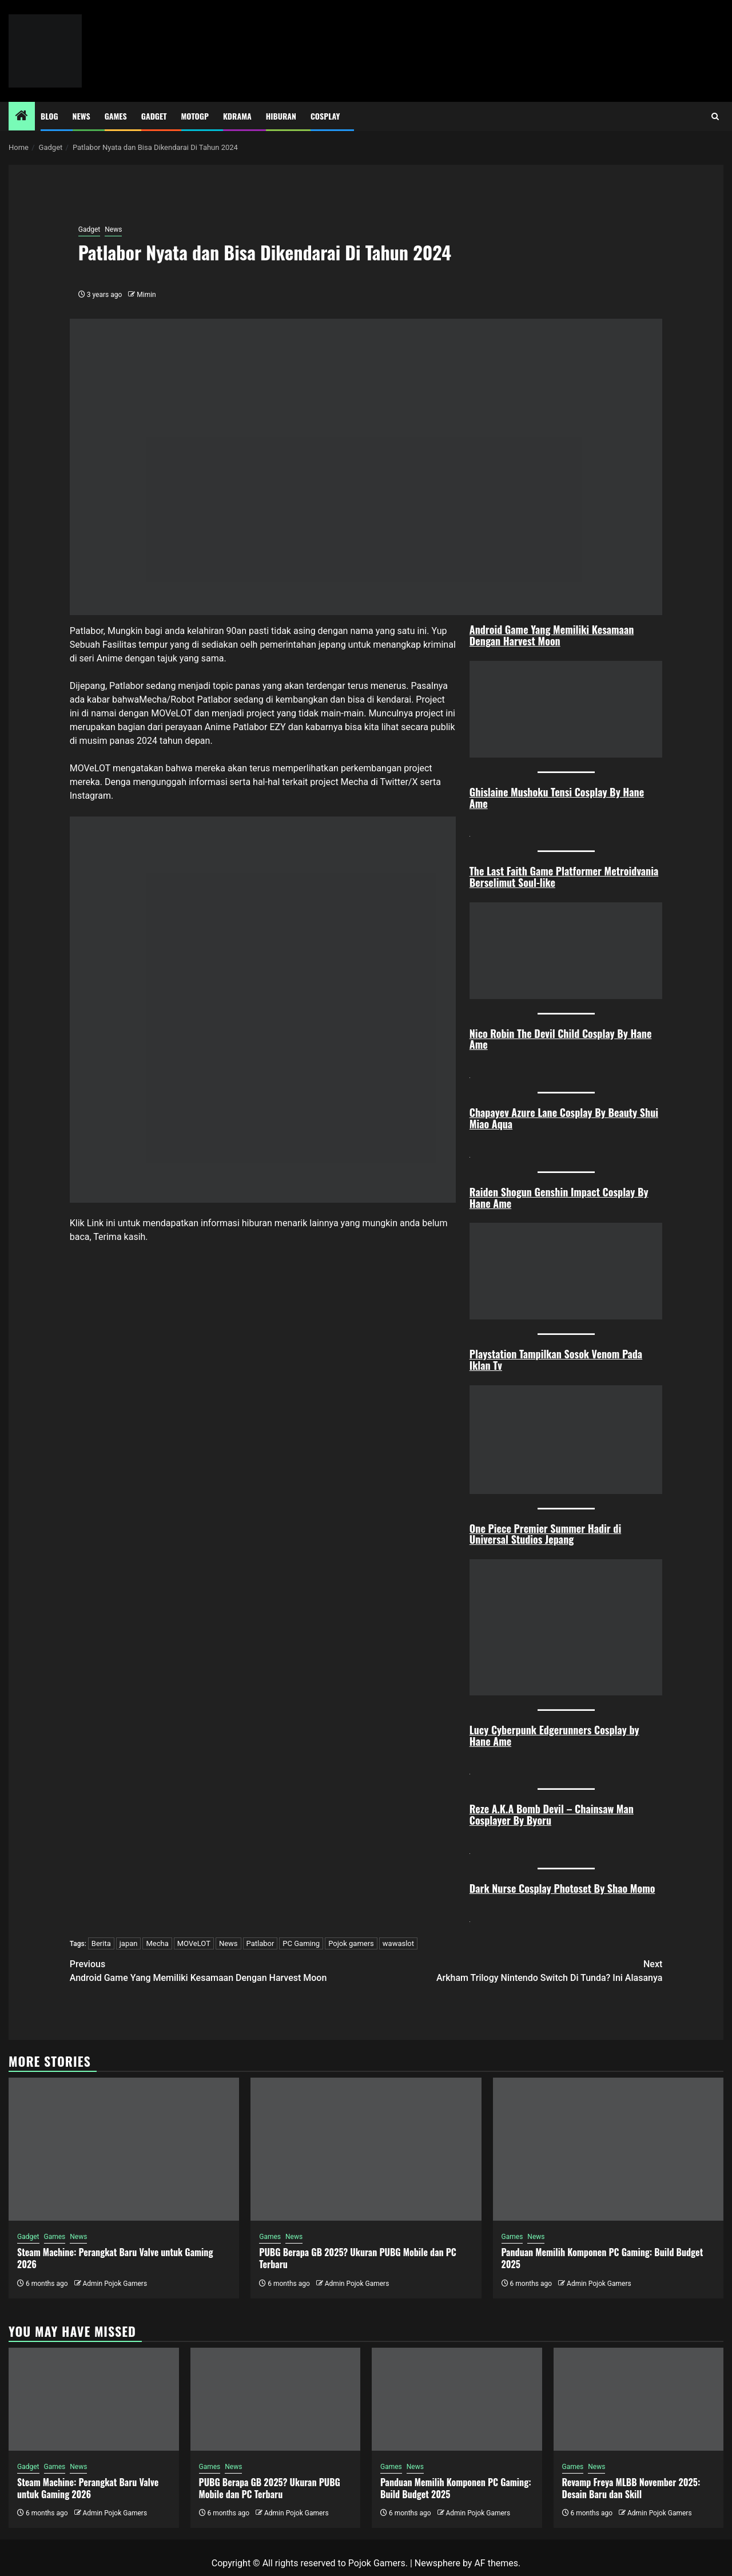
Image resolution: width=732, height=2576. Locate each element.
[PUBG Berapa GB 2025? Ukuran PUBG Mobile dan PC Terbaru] (365, 2149)
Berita (101, 1943)
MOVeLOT (171, 713)
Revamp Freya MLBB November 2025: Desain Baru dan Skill (631, 2488)
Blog (49, 116)
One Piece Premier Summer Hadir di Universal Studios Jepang (545, 1534)
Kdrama (237, 116)
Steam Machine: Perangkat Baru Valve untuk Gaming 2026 (115, 2258)
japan (129, 1943)
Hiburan (281, 116)
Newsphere (437, 2563)
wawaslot (398, 1943)
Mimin (146, 295)
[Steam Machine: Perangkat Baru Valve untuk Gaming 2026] (124, 2149)
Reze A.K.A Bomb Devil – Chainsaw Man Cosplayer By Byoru (552, 1814)
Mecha (157, 1943)
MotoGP (195, 116)
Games (116, 116)
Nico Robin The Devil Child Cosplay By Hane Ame (561, 1039)
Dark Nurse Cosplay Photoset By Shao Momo (562, 1888)
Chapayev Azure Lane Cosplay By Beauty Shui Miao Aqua (564, 1118)
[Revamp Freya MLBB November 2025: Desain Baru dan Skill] (639, 2399)
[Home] (21, 117)
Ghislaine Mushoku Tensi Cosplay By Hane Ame (557, 797)
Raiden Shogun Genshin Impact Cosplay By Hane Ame (559, 1197)
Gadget (154, 116)
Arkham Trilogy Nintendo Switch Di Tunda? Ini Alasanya (514, 1970)
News (81, 116)
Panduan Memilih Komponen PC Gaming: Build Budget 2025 (602, 2258)
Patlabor (260, 1943)
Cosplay (325, 116)
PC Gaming (301, 1943)
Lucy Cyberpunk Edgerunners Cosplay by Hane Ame (554, 1735)
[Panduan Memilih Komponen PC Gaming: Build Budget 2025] (608, 2149)
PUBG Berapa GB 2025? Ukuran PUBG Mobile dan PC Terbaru (357, 2258)
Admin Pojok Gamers (114, 2284)
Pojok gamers (351, 1943)
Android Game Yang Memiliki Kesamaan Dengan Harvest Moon (552, 635)
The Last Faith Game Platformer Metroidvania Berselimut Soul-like (564, 876)
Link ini (101, 1223)
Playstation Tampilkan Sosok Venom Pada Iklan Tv (556, 1359)
